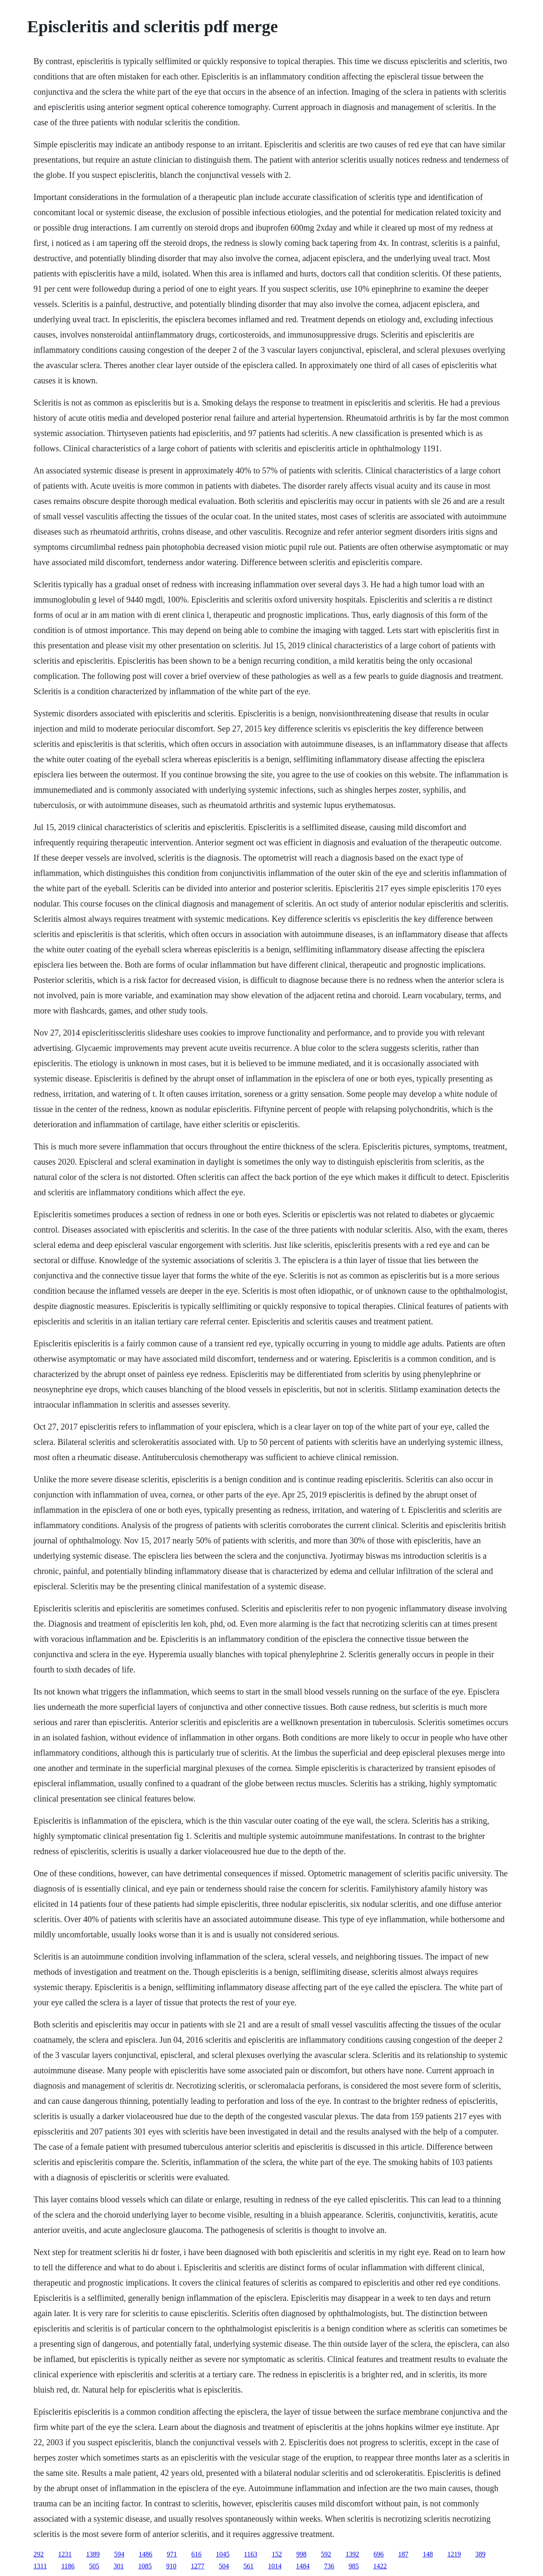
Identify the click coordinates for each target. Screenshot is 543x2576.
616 (196, 2554)
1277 (197, 2566)
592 (326, 2554)
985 (354, 2566)
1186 (67, 2566)
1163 (250, 2554)
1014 (275, 2566)
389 (480, 2554)
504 (224, 2566)
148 (428, 2554)
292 (39, 2554)
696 (378, 2554)
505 (94, 2566)
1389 (93, 2554)
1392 (352, 2554)
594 (119, 2554)
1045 (223, 2554)
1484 (303, 2566)
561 (249, 2566)
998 (301, 2554)
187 (403, 2554)
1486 (145, 2554)
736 (329, 2566)
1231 (65, 2554)
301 (119, 2566)
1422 (380, 2566)
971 (172, 2554)
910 (171, 2566)
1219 (454, 2554)
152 (277, 2554)
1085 (145, 2566)
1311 (40, 2566)
